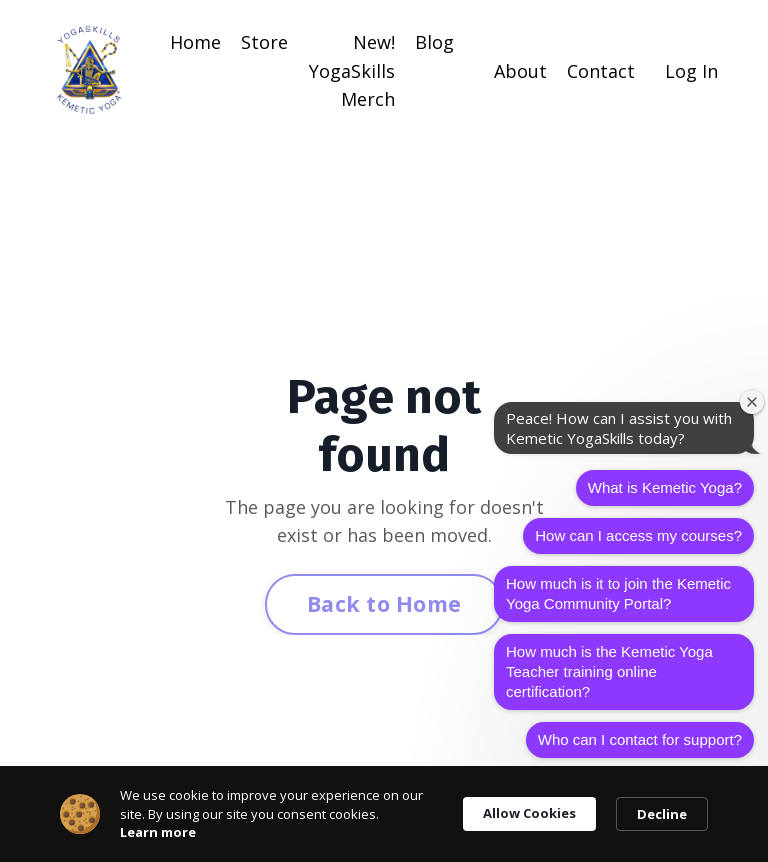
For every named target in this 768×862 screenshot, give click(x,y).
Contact (601, 71)
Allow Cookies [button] (529, 813)
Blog (434, 42)
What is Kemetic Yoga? (665, 487)
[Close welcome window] (752, 402)
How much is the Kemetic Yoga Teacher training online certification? (609, 671)
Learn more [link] (158, 832)
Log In (691, 71)
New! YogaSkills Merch (352, 71)
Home (195, 42)
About (520, 71)
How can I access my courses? (638, 535)
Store (264, 42)
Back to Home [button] (384, 603)
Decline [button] (662, 814)
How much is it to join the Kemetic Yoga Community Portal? (618, 593)
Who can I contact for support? (640, 739)
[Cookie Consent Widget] (384, 814)
